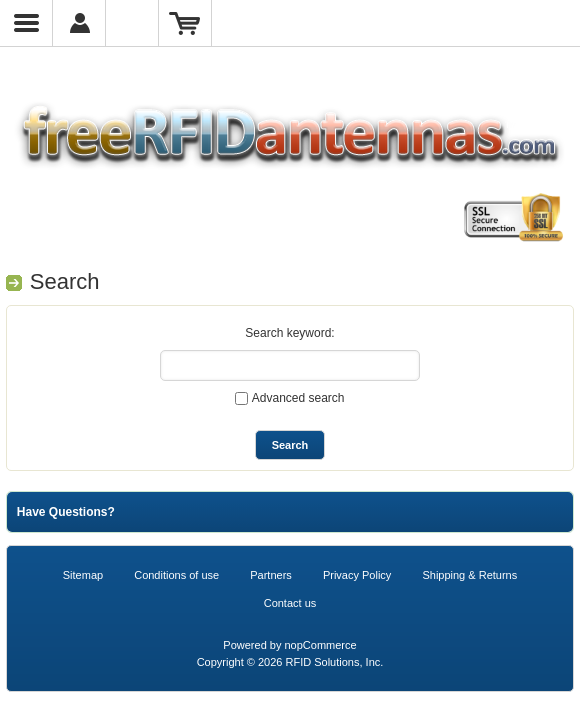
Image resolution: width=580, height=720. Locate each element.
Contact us (290, 603)
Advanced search (298, 398)
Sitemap (83, 575)
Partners (271, 575)
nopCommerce (321, 645)
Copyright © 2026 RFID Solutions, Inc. (290, 662)
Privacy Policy (357, 575)
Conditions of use (176, 575)
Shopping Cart (185, 23)
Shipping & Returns (469, 575)
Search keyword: (289, 333)
